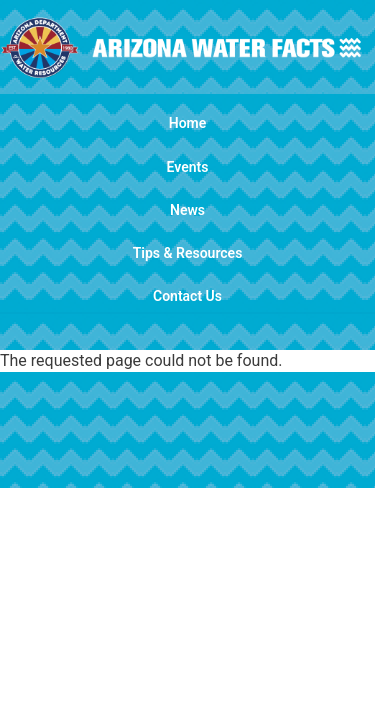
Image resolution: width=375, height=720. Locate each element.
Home (188, 123)
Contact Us (187, 296)
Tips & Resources (188, 253)
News (187, 210)
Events (188, 167)
